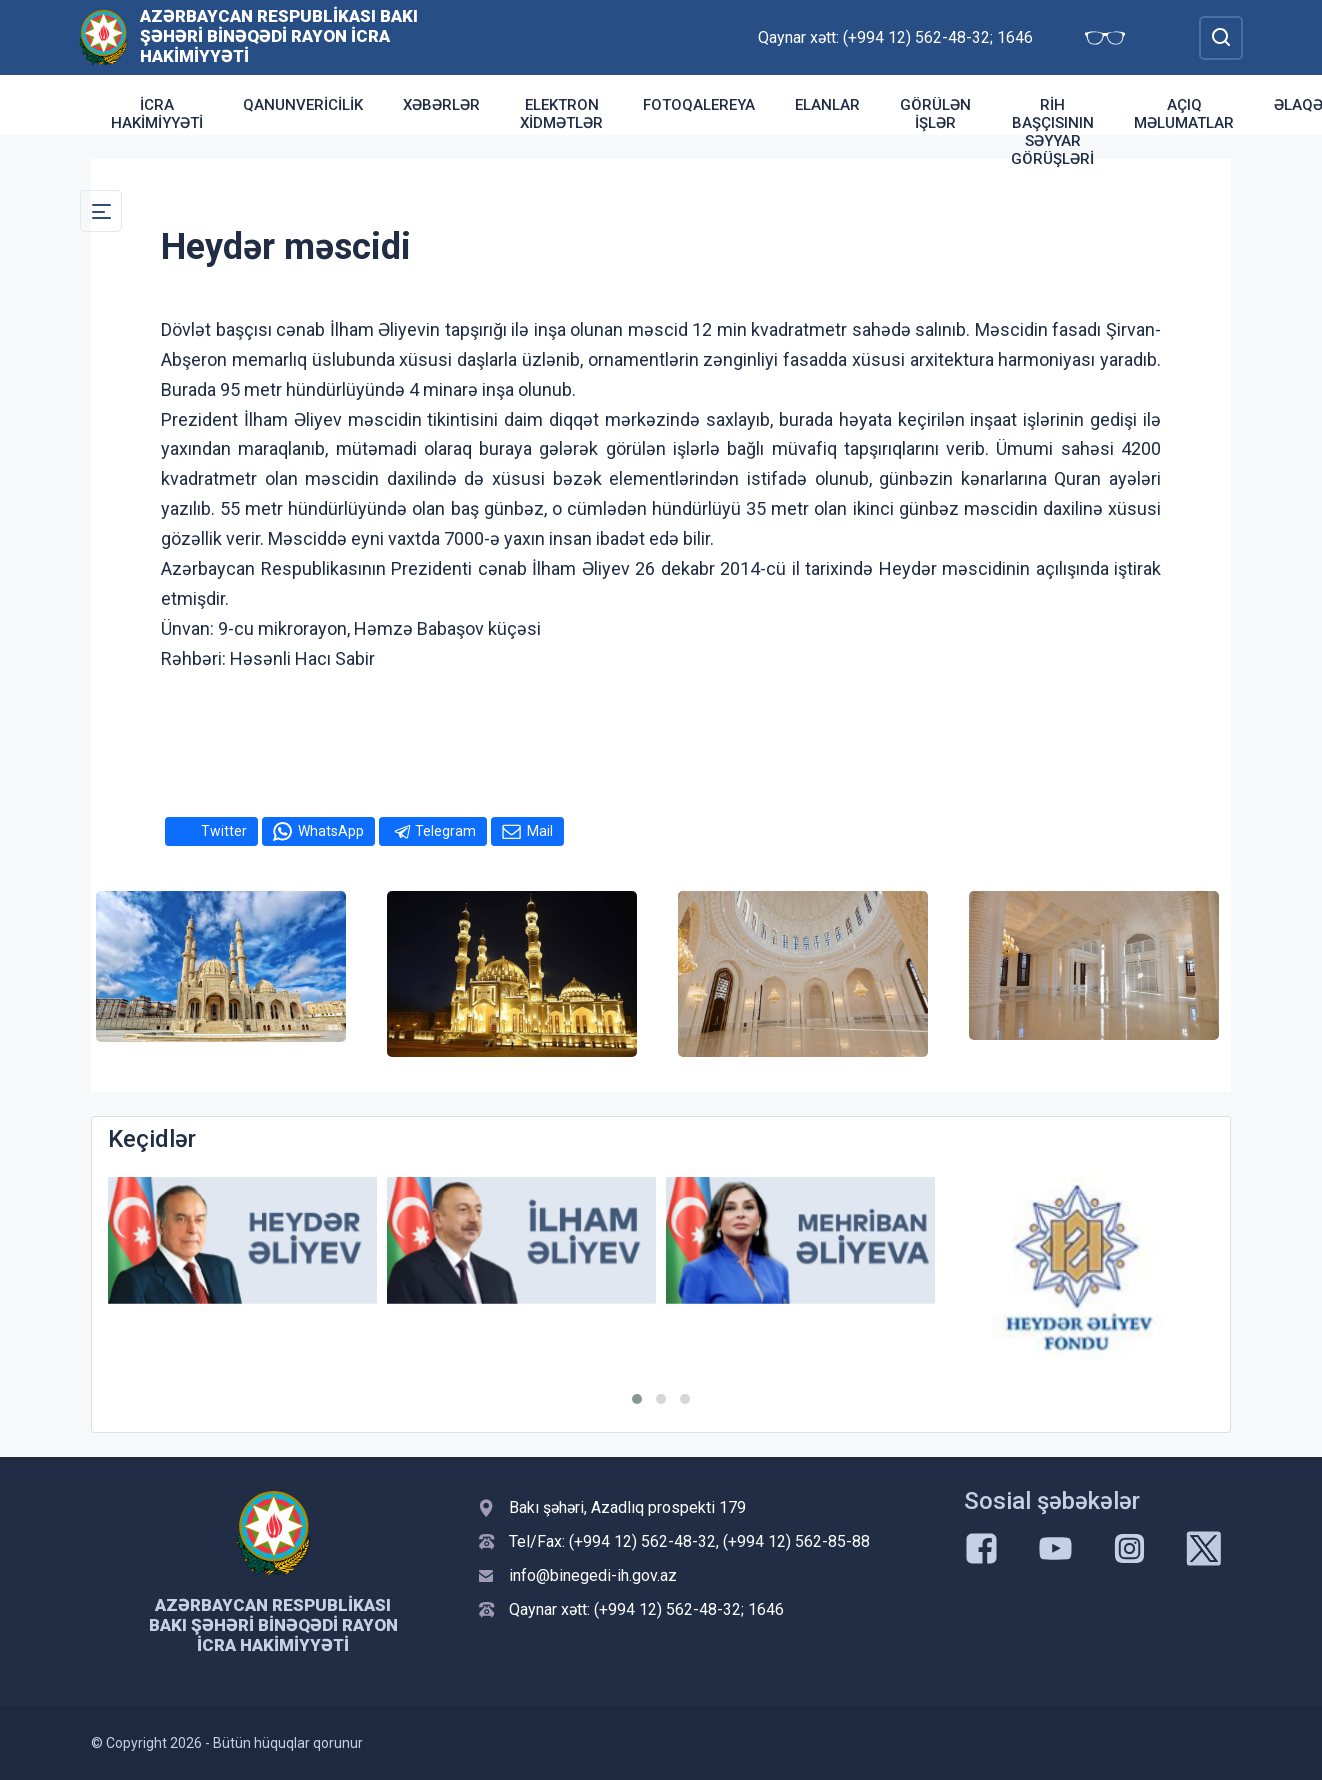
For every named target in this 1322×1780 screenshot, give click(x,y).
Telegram (445, 831)
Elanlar (827, 105)
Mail (540, 831)
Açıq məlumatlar (1184, 114)
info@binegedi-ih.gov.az (593, 1575)
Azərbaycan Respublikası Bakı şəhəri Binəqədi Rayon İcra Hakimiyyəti (279, 36)
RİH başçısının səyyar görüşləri (1052, 132)
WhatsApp (331, 831)
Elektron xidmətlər (561, 114)
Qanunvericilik (303, 105)
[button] (637, 1399)
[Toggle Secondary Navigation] (101, 211)
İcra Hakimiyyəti (157, 114)
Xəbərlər (441, 105)
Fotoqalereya (699, 105)
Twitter (224, 831)
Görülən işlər (935, 114)
